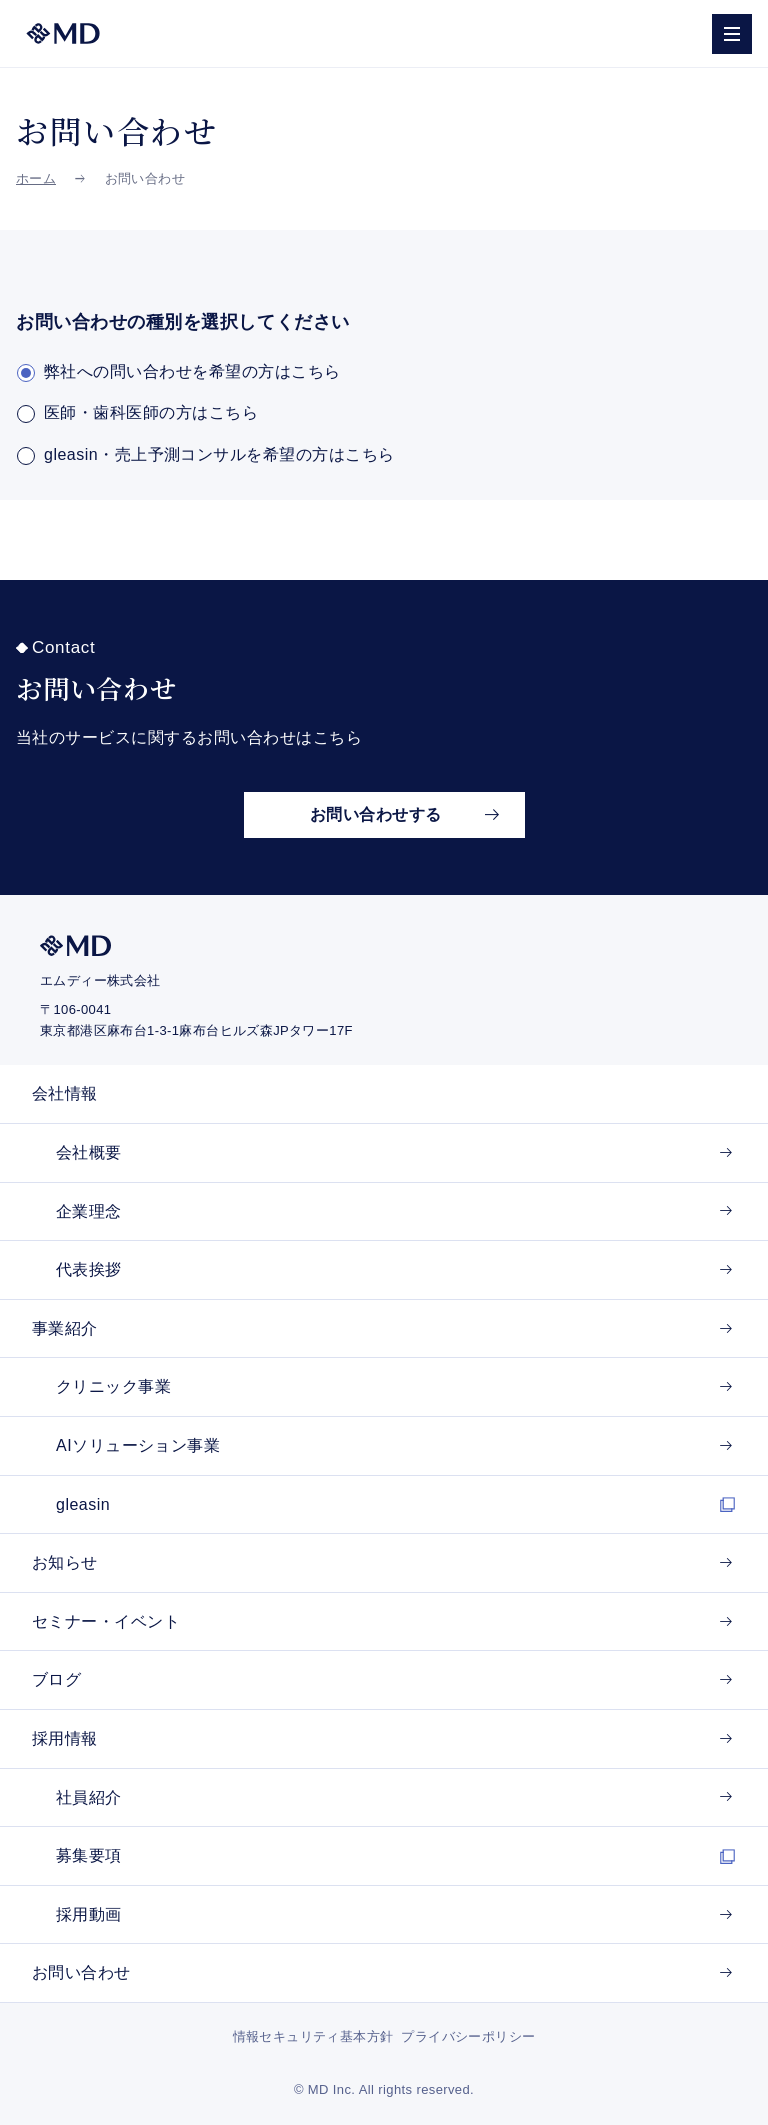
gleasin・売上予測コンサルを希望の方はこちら (219, 454)
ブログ (56, 1679)
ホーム (36, 178)
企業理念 (89, 1211)
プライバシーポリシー (468, 2036)
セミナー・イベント (106, 1621)
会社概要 (89, 1152)
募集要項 (89, 1855)
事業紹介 (65, 1328)
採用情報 (65, 1738)
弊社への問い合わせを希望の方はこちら (192, 371)
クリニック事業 (113, 1386)
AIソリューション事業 (138, 1445)
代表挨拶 (89, 1269)
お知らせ (65, 1562)
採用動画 (89, 1914)
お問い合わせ (81, 1972)
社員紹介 (89, 1797)
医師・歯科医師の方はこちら (151, 412)
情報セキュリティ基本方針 (313, 2036)
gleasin (83, 1504)
